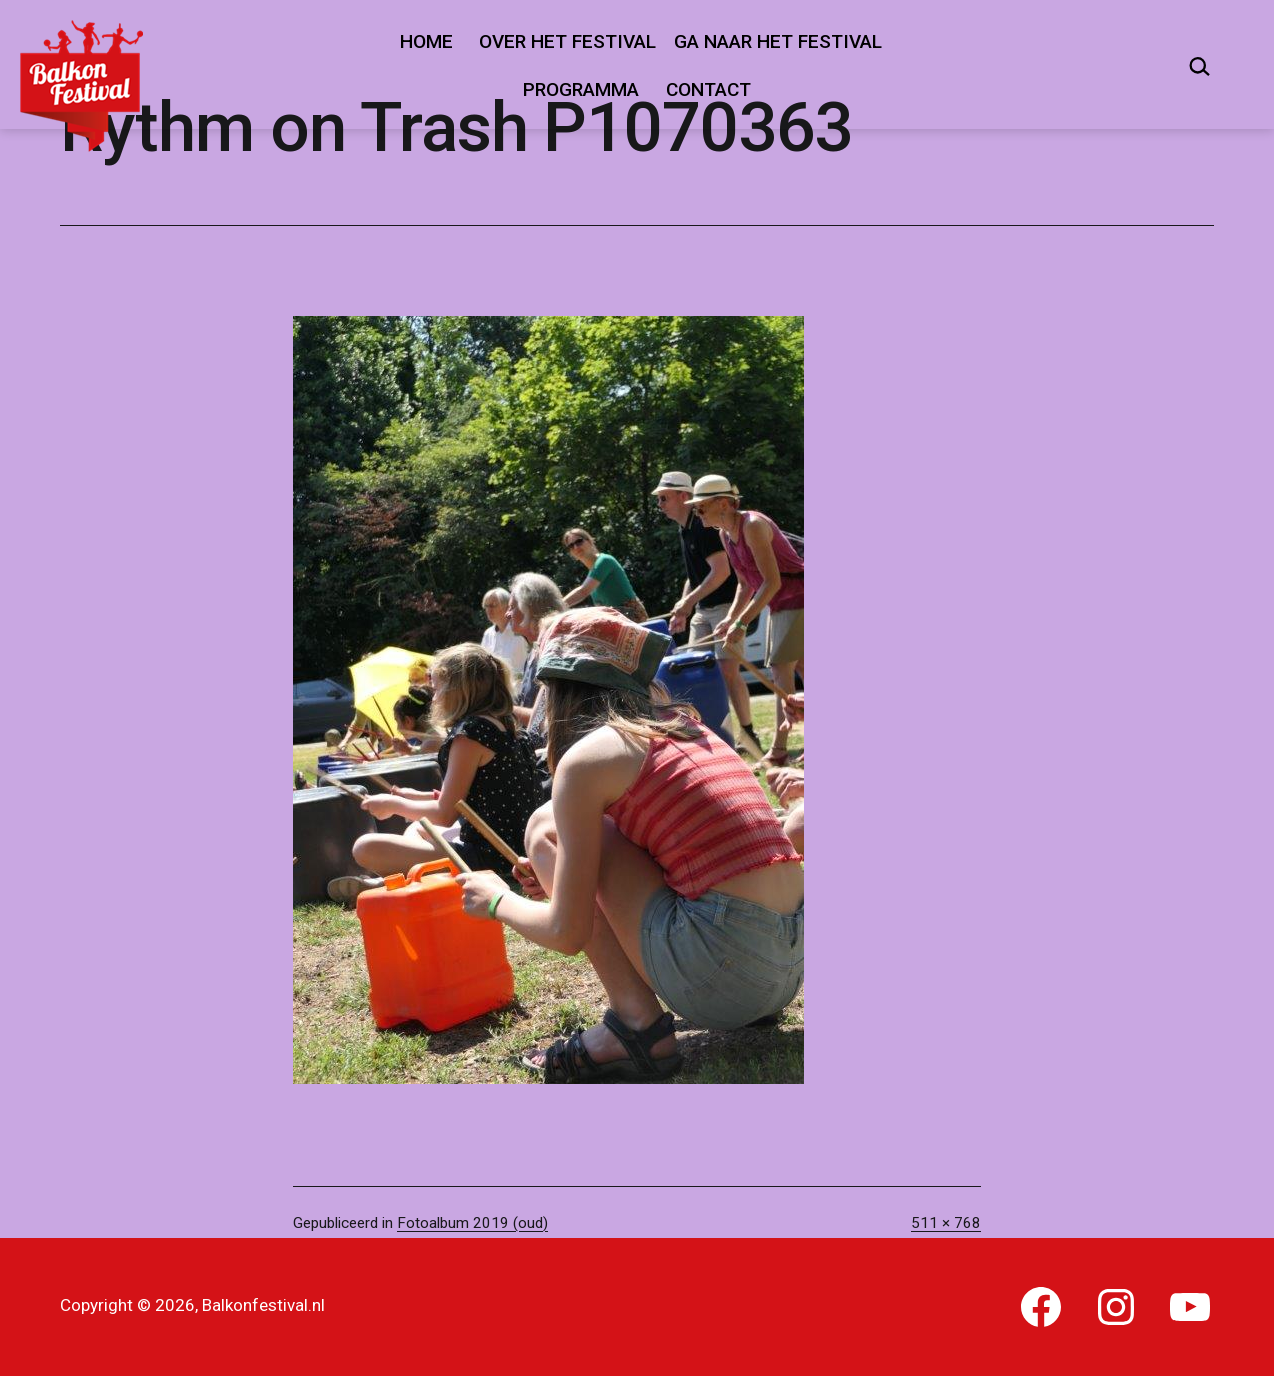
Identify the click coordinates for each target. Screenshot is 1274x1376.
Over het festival (567, 41)
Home (426, 41)
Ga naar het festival (778, 41)
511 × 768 (946, 1223)
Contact (708, 89)
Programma (581, 89)
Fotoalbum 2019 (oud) (472, 1223)
